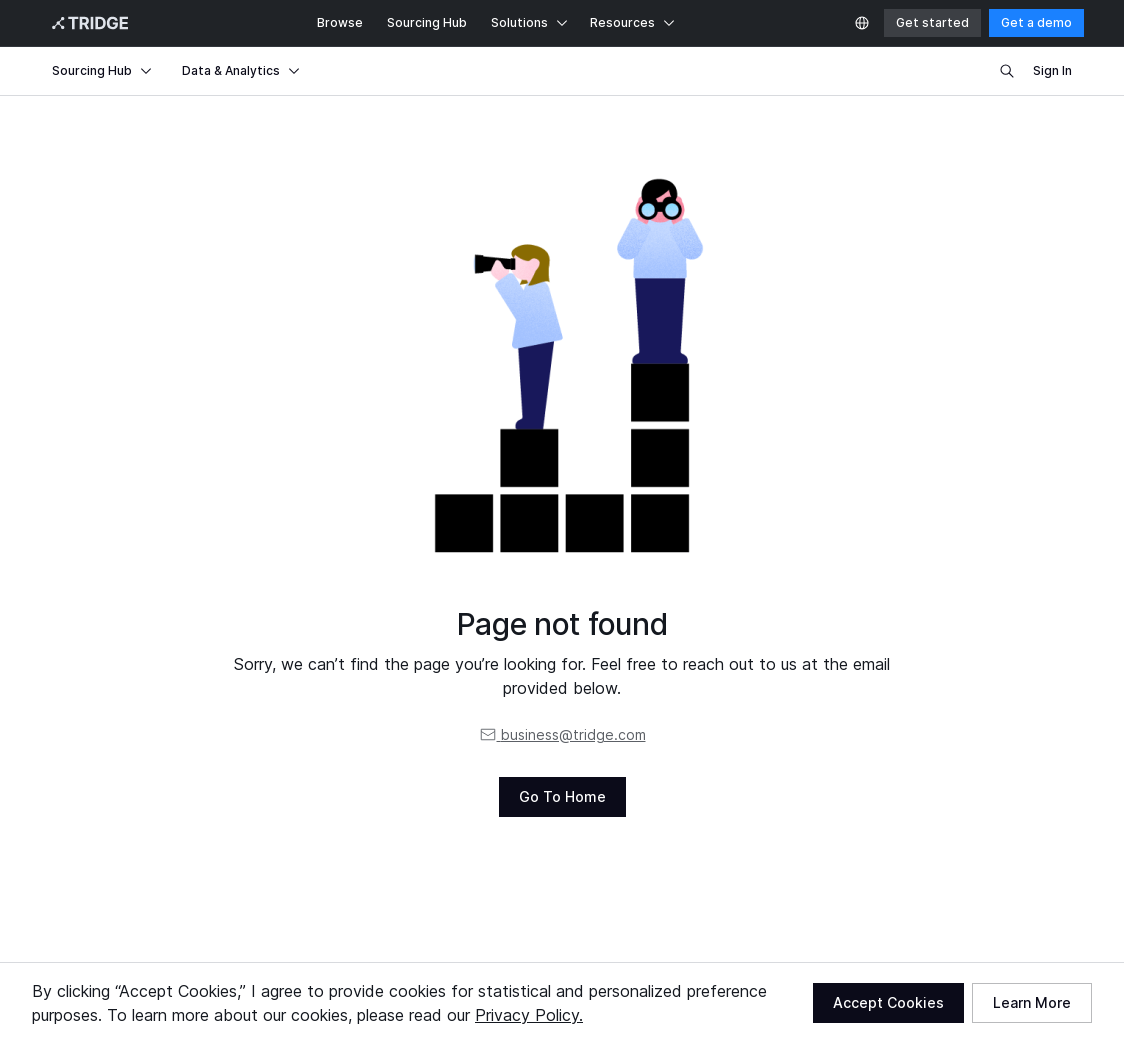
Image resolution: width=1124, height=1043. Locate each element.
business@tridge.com (562, 734)
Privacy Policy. (529, 1015)
